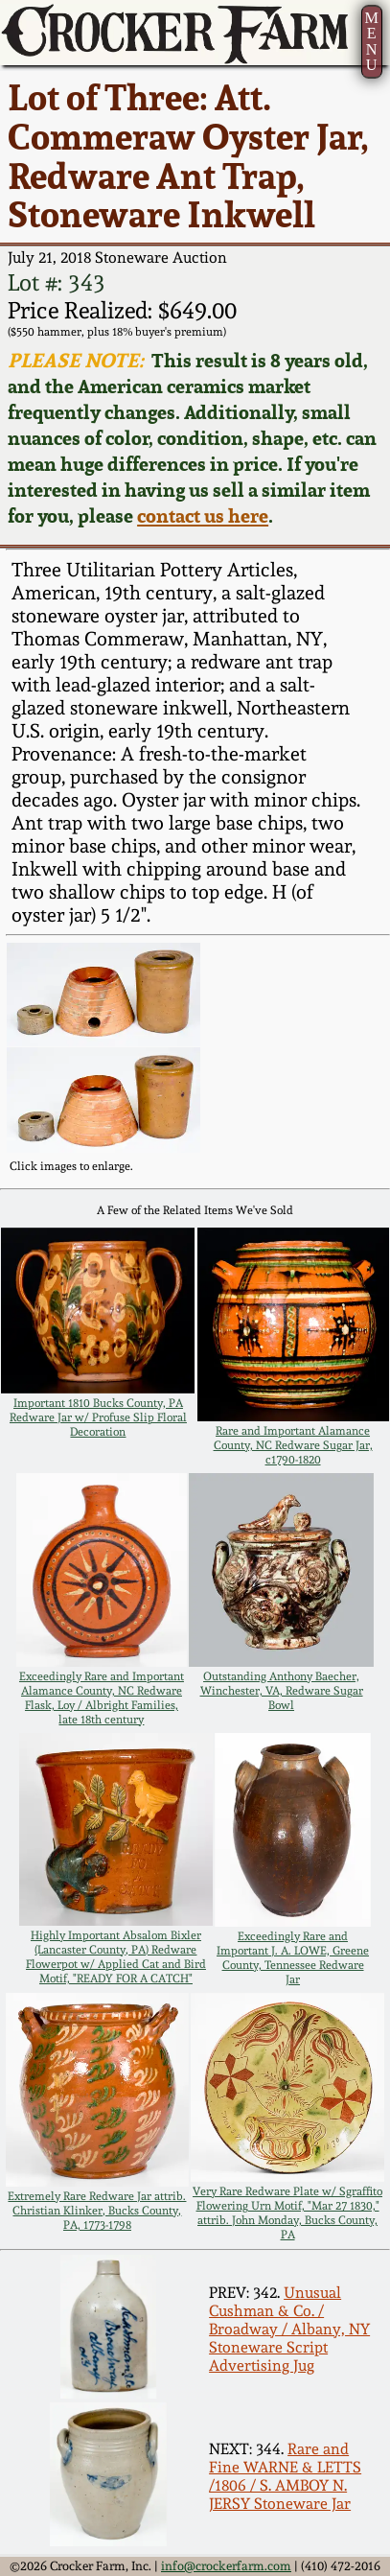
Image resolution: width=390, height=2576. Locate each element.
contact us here (202, 515)
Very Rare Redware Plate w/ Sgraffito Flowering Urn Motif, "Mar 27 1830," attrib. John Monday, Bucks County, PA (287, 2212)
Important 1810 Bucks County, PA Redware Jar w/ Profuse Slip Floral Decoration (98, 1417)
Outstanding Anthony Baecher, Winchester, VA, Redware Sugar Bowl (281, 1690)
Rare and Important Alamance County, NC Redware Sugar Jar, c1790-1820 (293, 1444)
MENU (371, 41)
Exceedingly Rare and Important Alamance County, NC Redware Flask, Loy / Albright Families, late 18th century (101, 1697)
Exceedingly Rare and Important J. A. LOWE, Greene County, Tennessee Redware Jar (293, 1957)
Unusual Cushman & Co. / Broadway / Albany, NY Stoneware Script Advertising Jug (289, 2329)
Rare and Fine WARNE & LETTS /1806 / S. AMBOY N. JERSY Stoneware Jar (285, 2476)
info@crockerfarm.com (226, 2566)
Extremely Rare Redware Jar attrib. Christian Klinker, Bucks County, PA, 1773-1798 (97, 2210)
